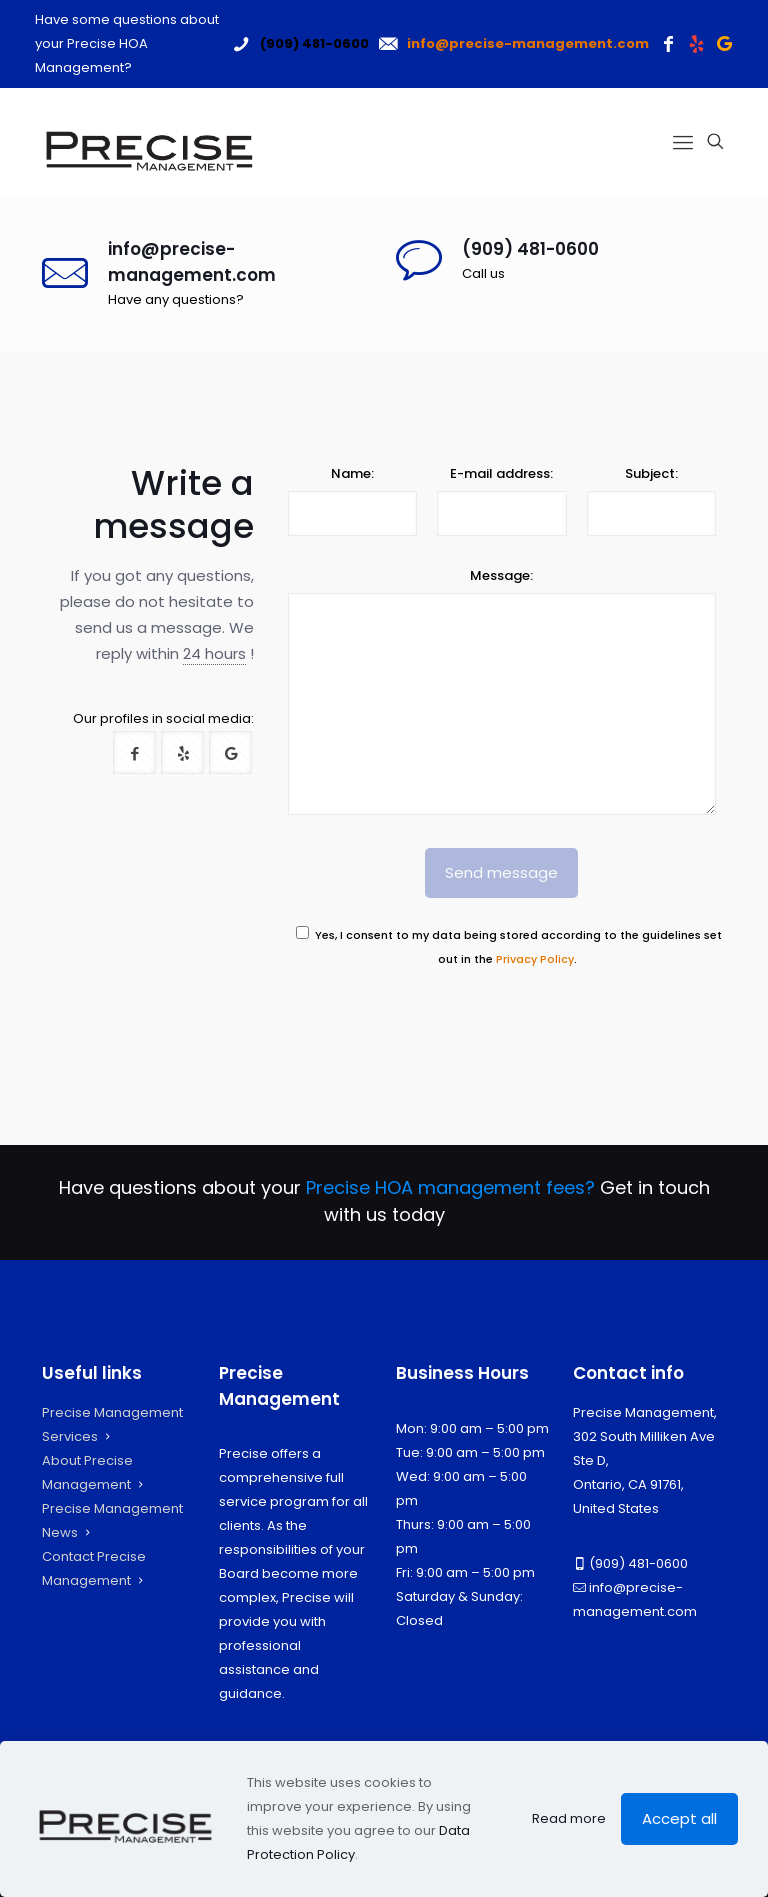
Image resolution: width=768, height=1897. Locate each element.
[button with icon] (134, 752)
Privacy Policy (535, 959)
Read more (569, 1818)
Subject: (651, 473)
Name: (352, 473)
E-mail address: (501, 473)
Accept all (679, 1818)
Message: (501, 575)
